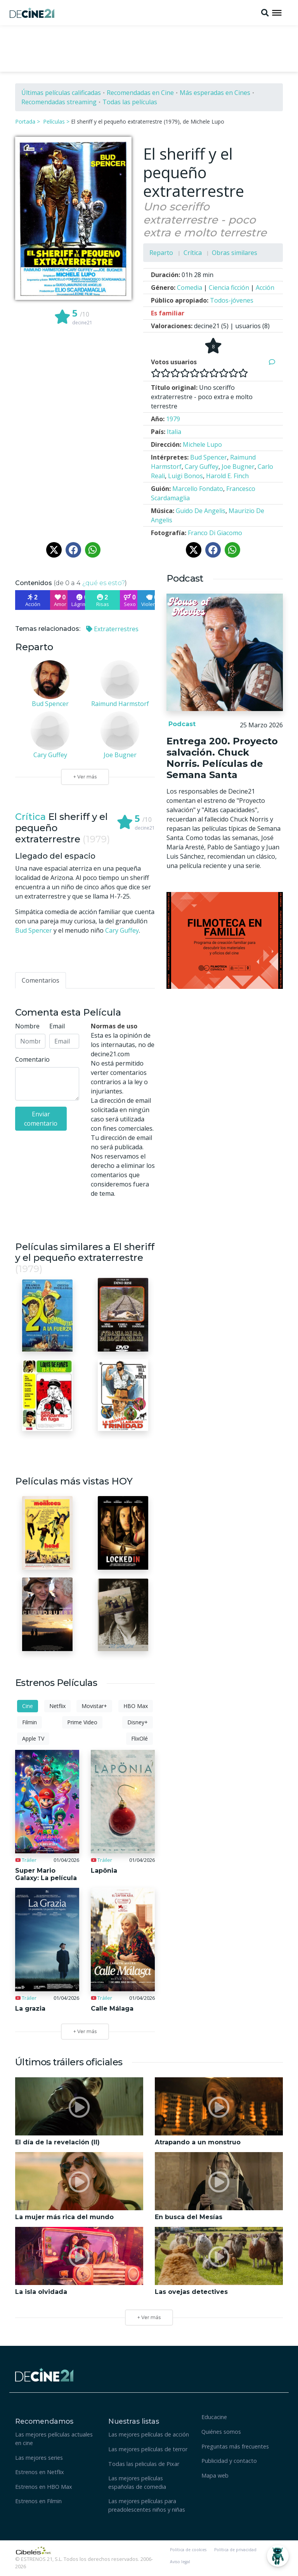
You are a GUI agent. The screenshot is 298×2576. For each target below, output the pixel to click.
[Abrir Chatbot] (278, 2556)
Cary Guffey (122, 930)
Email (57, 1026)
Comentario (32, 1059)
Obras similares (234, 252)
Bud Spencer (33, 930)
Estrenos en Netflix (39, 2472)
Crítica (193, 252)
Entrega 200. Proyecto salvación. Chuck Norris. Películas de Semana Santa (222, 757)
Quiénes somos (221, 2431)
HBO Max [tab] (135, 1706)
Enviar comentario (40, 1119)
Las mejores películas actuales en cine (54, 2439)
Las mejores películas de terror (147, 2449)
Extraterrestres (112, 629)
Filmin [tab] (29, 1722)
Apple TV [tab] (33, 1738)
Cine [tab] (27, 1706)
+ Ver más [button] (149, 2317)
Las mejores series (39, 2457)
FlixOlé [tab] (139, 1738)
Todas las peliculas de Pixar (143, 2464)
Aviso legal (180, 2561)
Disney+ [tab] (137, 1722)
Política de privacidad (235, 2549)
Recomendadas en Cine (140, 92)
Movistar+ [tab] (94, 1706)
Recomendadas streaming (59, 102)
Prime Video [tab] (82, 1722)
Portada (25, 121)
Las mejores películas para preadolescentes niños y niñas (146, 2505)
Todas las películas (129, 102)
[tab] (40, 980)
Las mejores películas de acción (148, 2434)
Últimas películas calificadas (61, 92)
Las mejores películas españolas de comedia (137, 2482)
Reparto (161, 252)
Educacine (214, 2417)
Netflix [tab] (57, 1706)
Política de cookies (188, 2549)
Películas (54, 121)
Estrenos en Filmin (38, 2501)
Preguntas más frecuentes (235, 2446)
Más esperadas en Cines (215, 92)
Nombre (27, 1026)
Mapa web (215, 2475)
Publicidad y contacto (229, 2460)
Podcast (181, 724)
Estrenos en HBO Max (43, 2486)
